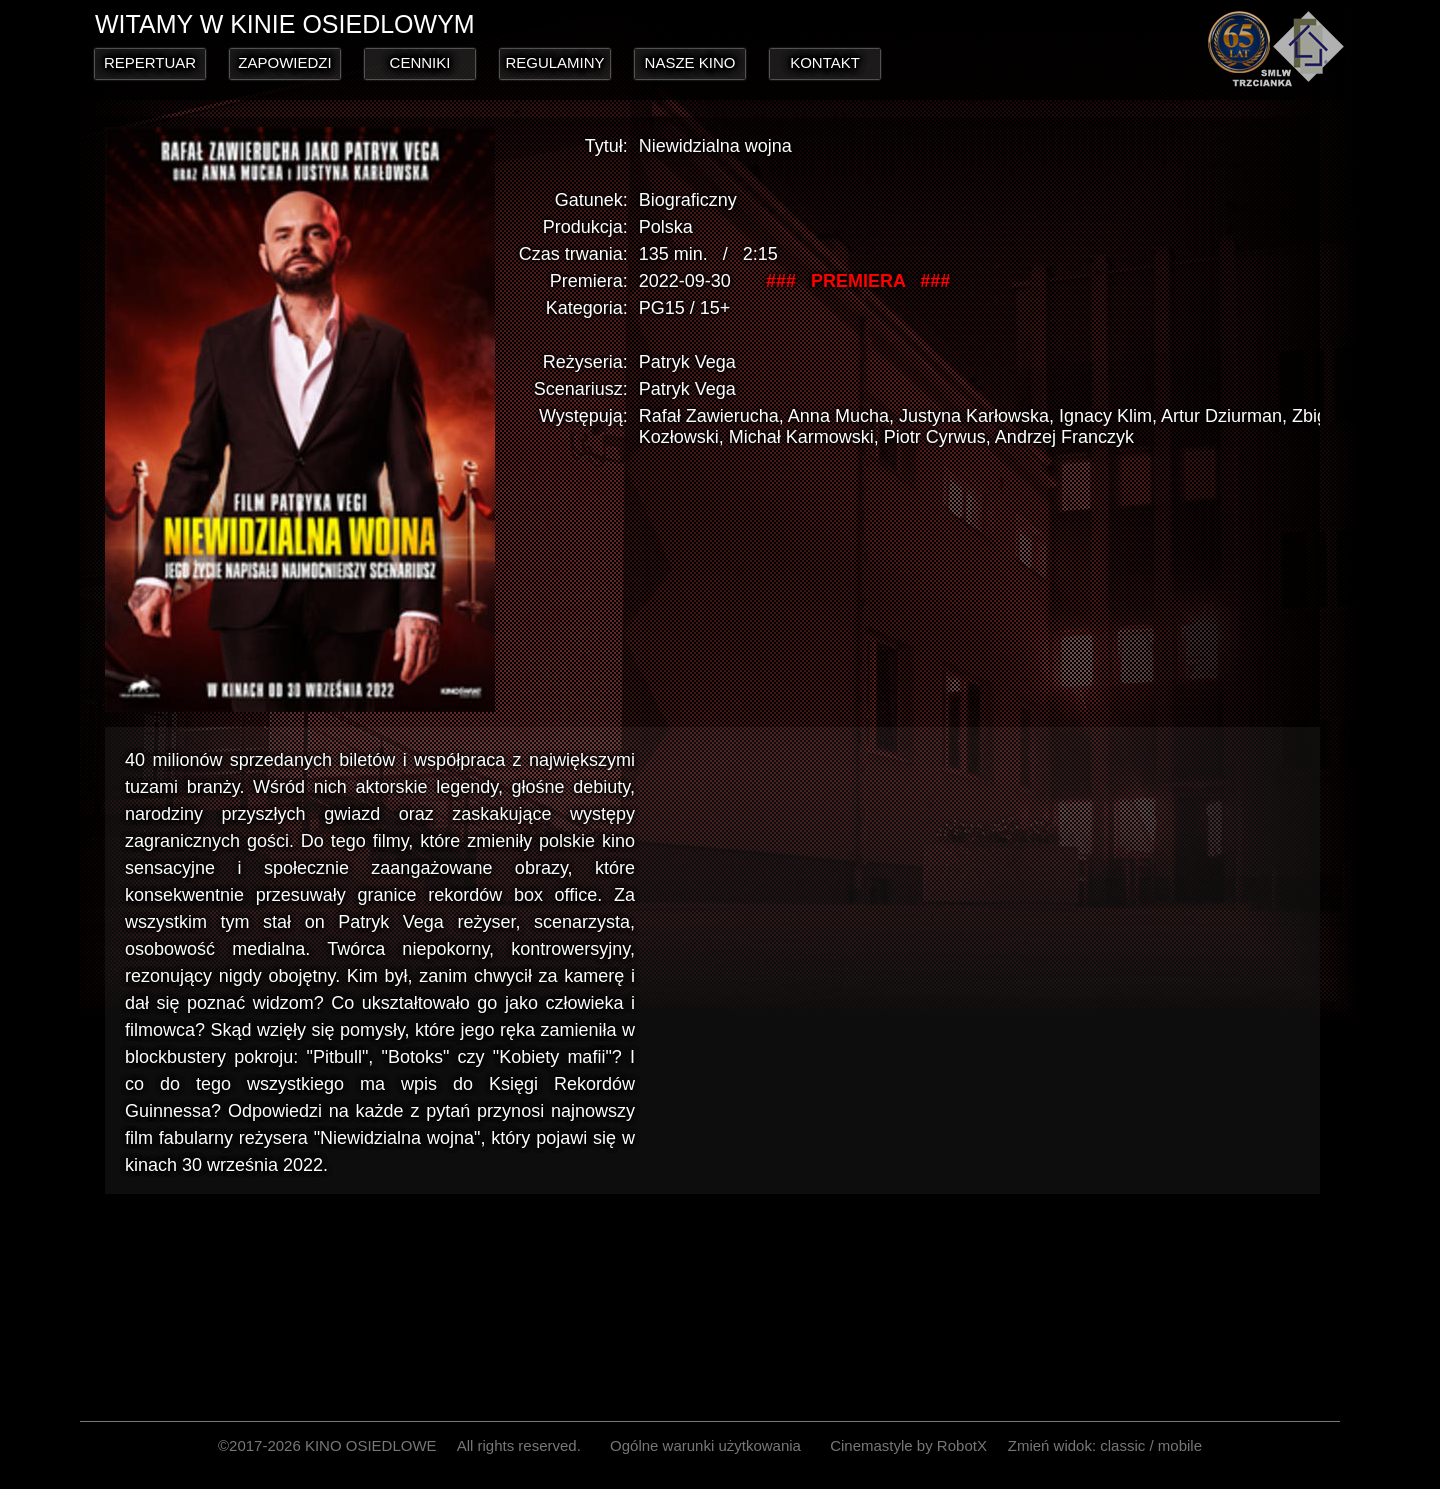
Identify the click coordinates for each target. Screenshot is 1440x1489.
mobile (1180, 1445)
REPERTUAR (150, 62)
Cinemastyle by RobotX (908, 1445)
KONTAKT (825, 62)
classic (1122, 1445)
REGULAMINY (554, 62)
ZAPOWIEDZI (284, 62)
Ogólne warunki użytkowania (705, 1445)
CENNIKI (420, 62)
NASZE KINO (690, 62)
